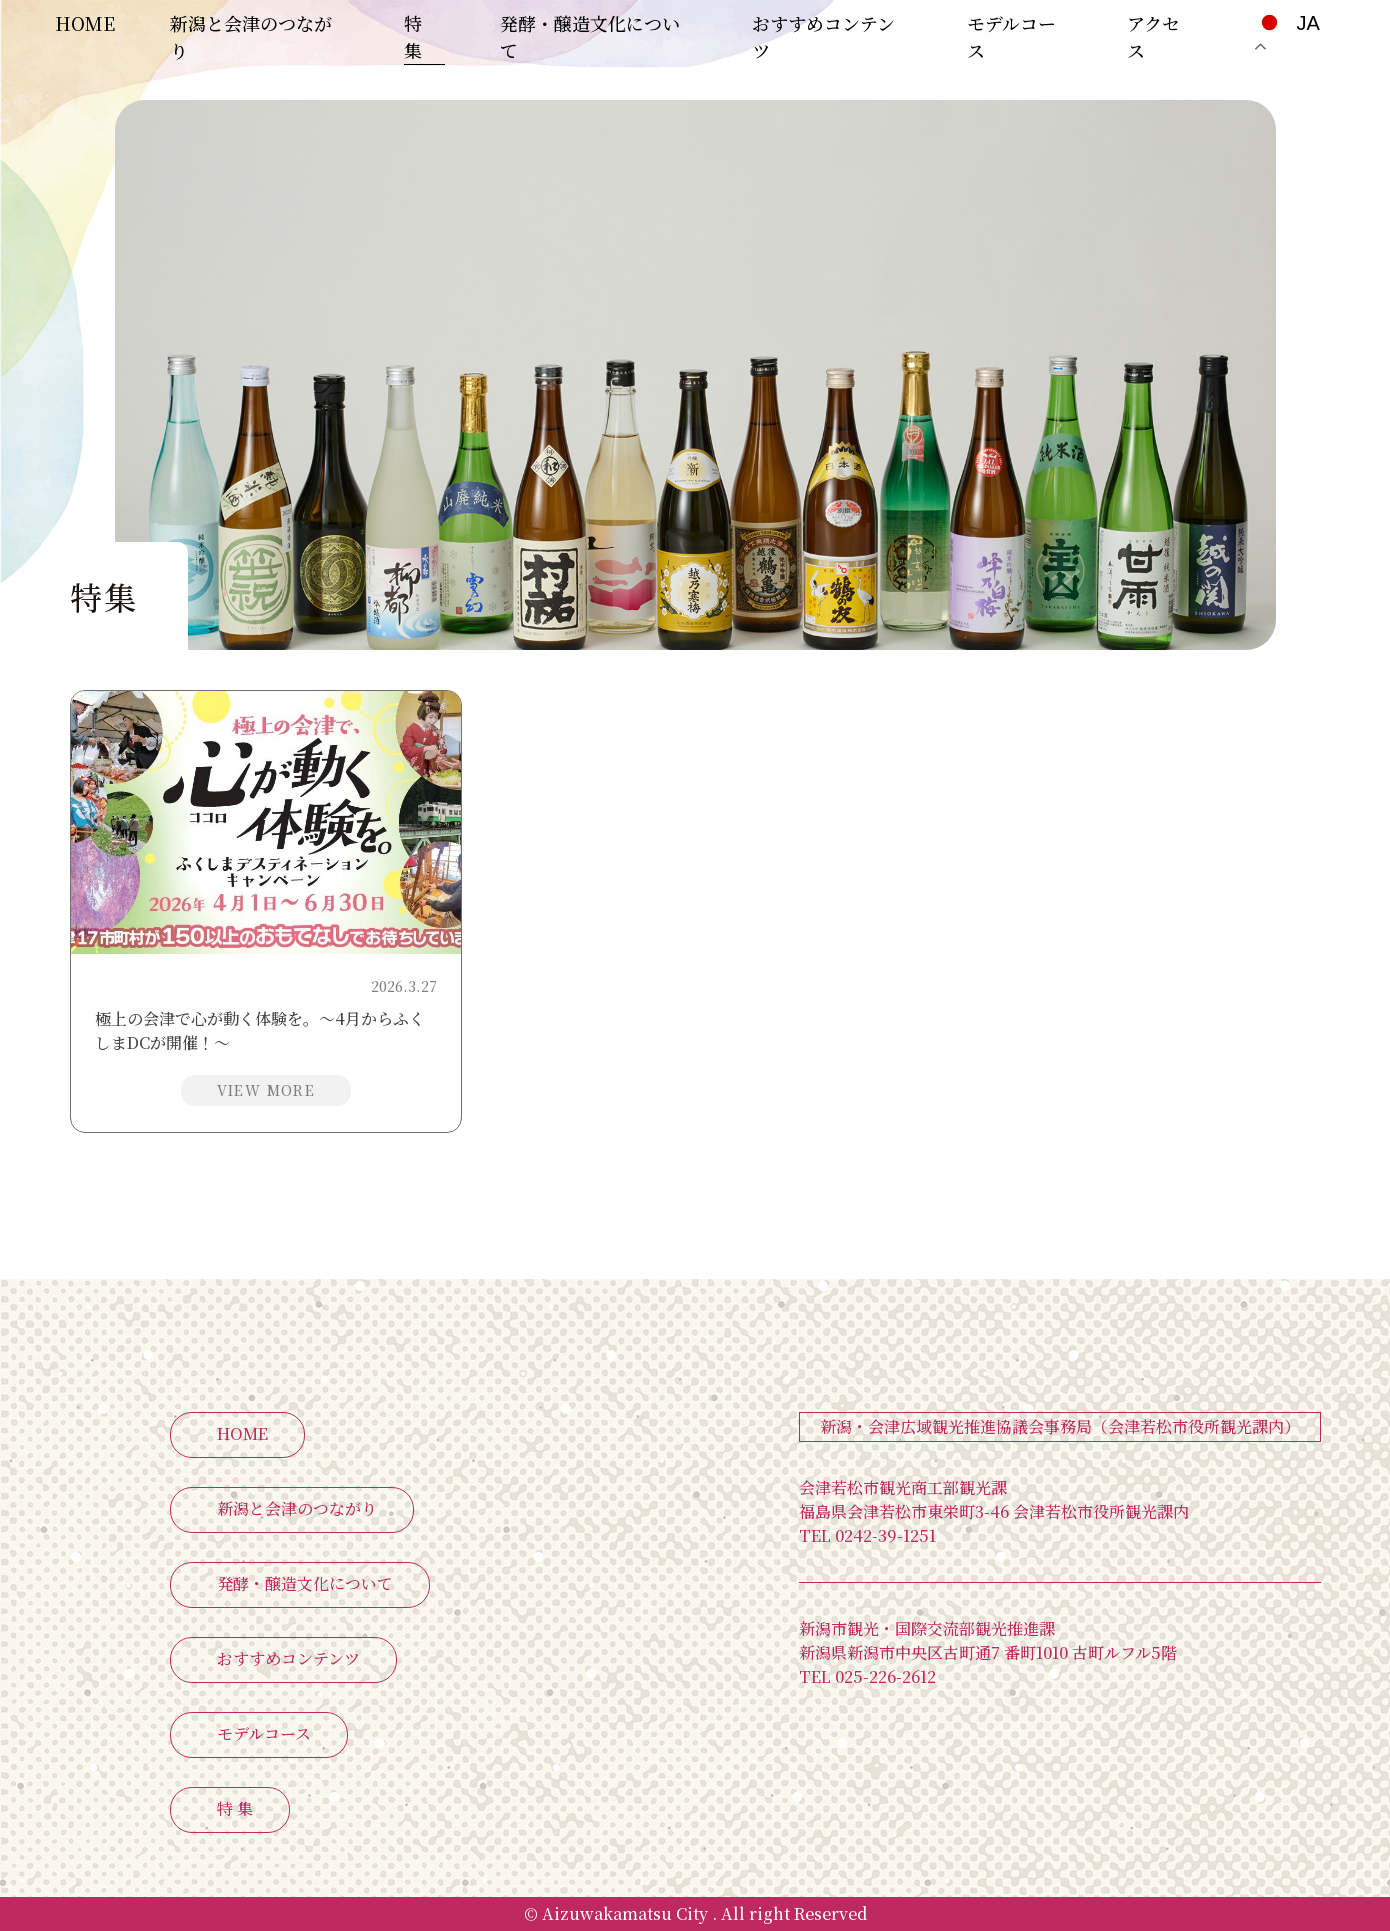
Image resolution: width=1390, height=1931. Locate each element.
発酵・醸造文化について (305, 1583)
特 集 (413, 36)
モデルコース (264, 1733)
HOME (85, 23)
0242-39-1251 (867, 1535)
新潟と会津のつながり (297, 1508)
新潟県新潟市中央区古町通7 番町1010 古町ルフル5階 (988, 1652)
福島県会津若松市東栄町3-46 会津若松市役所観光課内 (994, 1511)
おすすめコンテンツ (288, 1658)
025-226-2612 (867, 1676)
